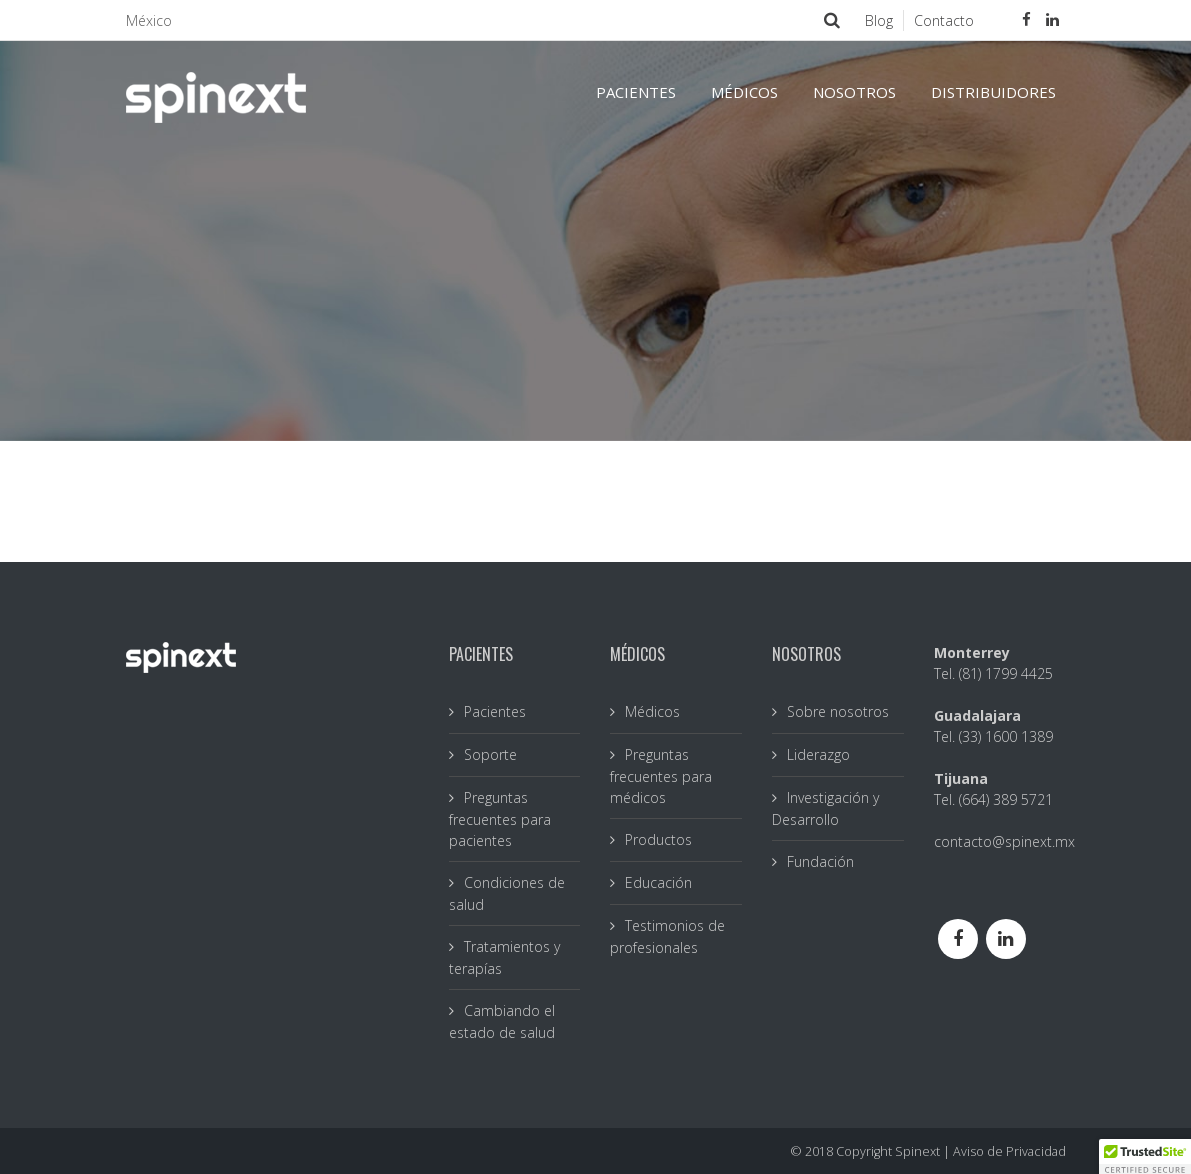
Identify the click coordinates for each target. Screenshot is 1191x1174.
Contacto (944, 20)
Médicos (652, 711)
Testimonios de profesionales (667, 936)
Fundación (820, 861)
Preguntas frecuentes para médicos (661, 776)
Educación (658, 882)
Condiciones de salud (507, 893)
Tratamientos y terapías (504, 957)
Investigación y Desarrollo (825, 808)
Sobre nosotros (838, 711)
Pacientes (495, 711)
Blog (879, 20)
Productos (658, 839)
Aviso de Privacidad (1009, 1151)
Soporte (490, 754)
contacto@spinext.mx (1004, 841)
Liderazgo (818, 754)
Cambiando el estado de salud (502, 1021)
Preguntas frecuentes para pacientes (500, 819)
